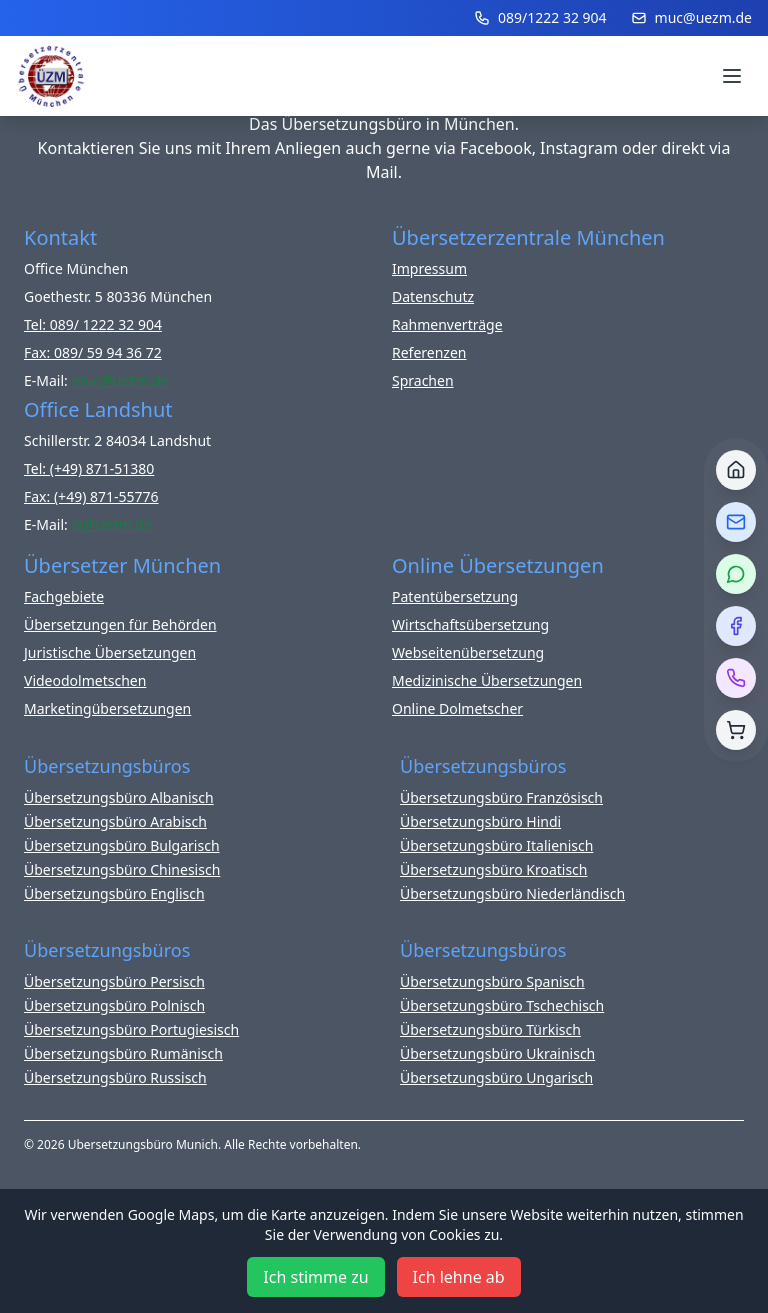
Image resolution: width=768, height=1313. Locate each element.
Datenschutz (433, 296)
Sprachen (423, 380)
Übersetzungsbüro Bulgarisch (122, 845)
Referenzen (429, 352)
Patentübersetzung (455, 596)
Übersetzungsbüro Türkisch (490, 1029)
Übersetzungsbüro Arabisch (115, 821)
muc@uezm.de (691, 17)
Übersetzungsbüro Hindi (480, 821)
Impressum (429, 268)
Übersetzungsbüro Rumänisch (123, 1053)
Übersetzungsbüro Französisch (501, 797)
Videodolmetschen (85, 680)
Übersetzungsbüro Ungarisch (496, 1077)
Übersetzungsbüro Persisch (114, 981)
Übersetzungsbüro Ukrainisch (497, 1053)
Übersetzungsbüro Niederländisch (512, 893)
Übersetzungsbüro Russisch (115, 1077)
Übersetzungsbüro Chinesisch (122, 869)
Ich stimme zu (315, 1277)
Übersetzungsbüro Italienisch (496, 845)
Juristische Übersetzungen (110, 652)
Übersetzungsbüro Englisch (114, 893)
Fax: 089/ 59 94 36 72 (93, 352)
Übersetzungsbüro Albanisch (119, 797)
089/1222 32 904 (540, 17)
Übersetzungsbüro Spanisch (492, 981)
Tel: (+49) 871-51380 (89, 468)
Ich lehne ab (459, 1277)
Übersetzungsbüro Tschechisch (502, 1005)
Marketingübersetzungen (107, 708)
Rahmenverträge (447, 324)
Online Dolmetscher (457, 708)
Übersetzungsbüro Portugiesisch (131, 1029)
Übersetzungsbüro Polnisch (114, 1005)
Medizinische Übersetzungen (487, 680)
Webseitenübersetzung (468, 652)
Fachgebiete (64, 596)
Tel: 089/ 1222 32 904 (93, 324)
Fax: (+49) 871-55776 (91, 496)
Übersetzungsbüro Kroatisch (494, 869)
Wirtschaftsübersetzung (470, 624)
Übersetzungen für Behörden (120, 624)
